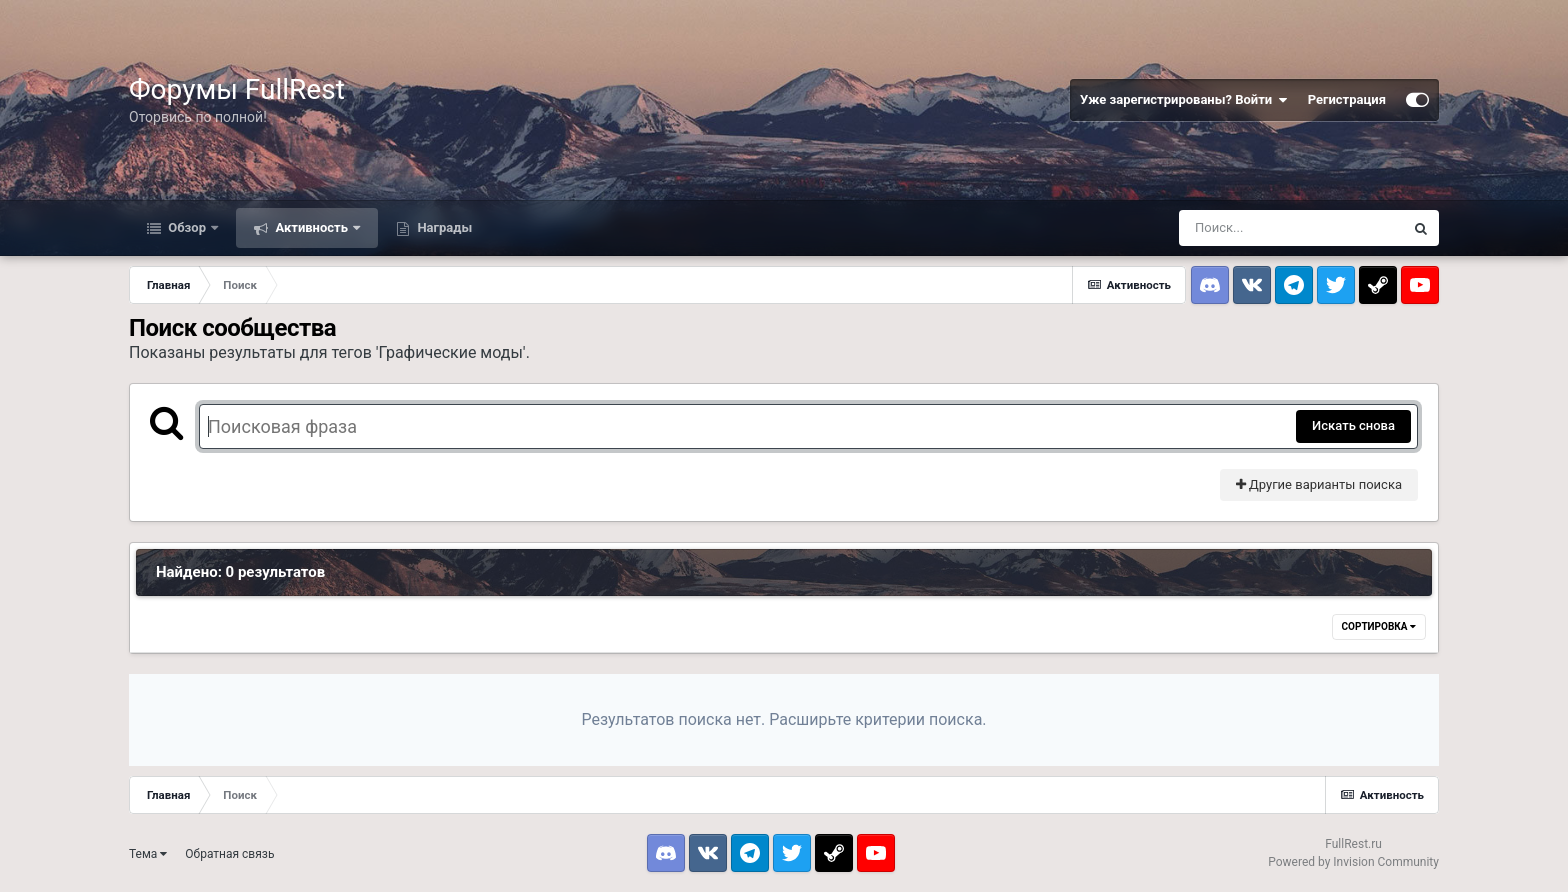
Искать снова (1353, 425)
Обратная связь (229, 854)
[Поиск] (1291, 228)
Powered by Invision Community (1353, 862)
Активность (311, 227)
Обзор (187, 227)
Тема (148, 854)
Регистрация (1347, 99)
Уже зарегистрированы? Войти (1184, 100)
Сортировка (1379, 626)
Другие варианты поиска (1319, 484)
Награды (443, 227)
